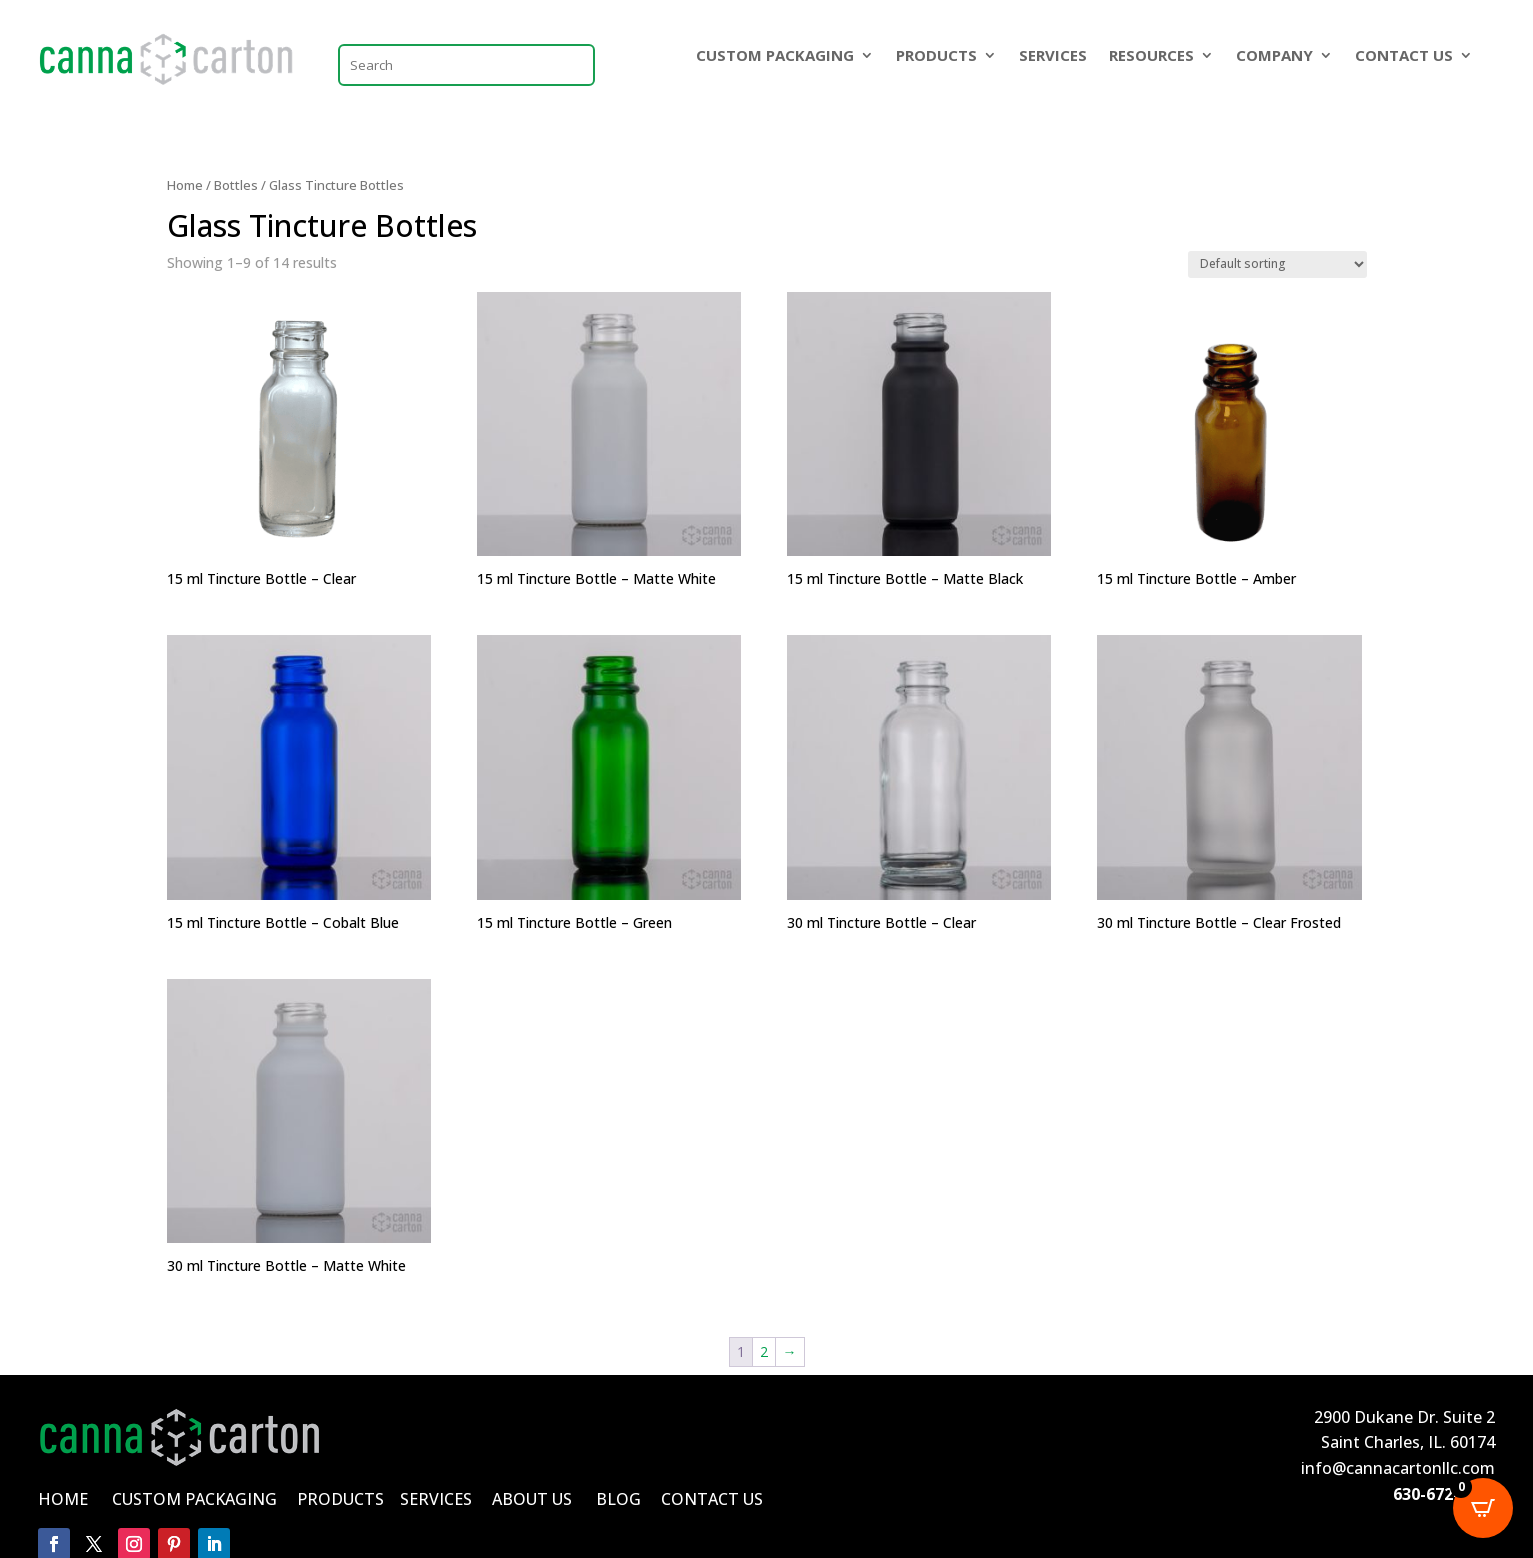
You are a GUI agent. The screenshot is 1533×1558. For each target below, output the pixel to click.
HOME (63, 1499)
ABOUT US (532, 1499)
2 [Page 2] (764, 1351)
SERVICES (1053, 56)
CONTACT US (1404, 56)
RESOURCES (1151, 56)
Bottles (236, 185)
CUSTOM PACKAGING (775, 56)
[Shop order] (1277, 264)
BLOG (618, 1499)
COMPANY (1274, 56)
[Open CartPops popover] (1483, 1508)
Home (185, 185)
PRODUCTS (936, 56)
